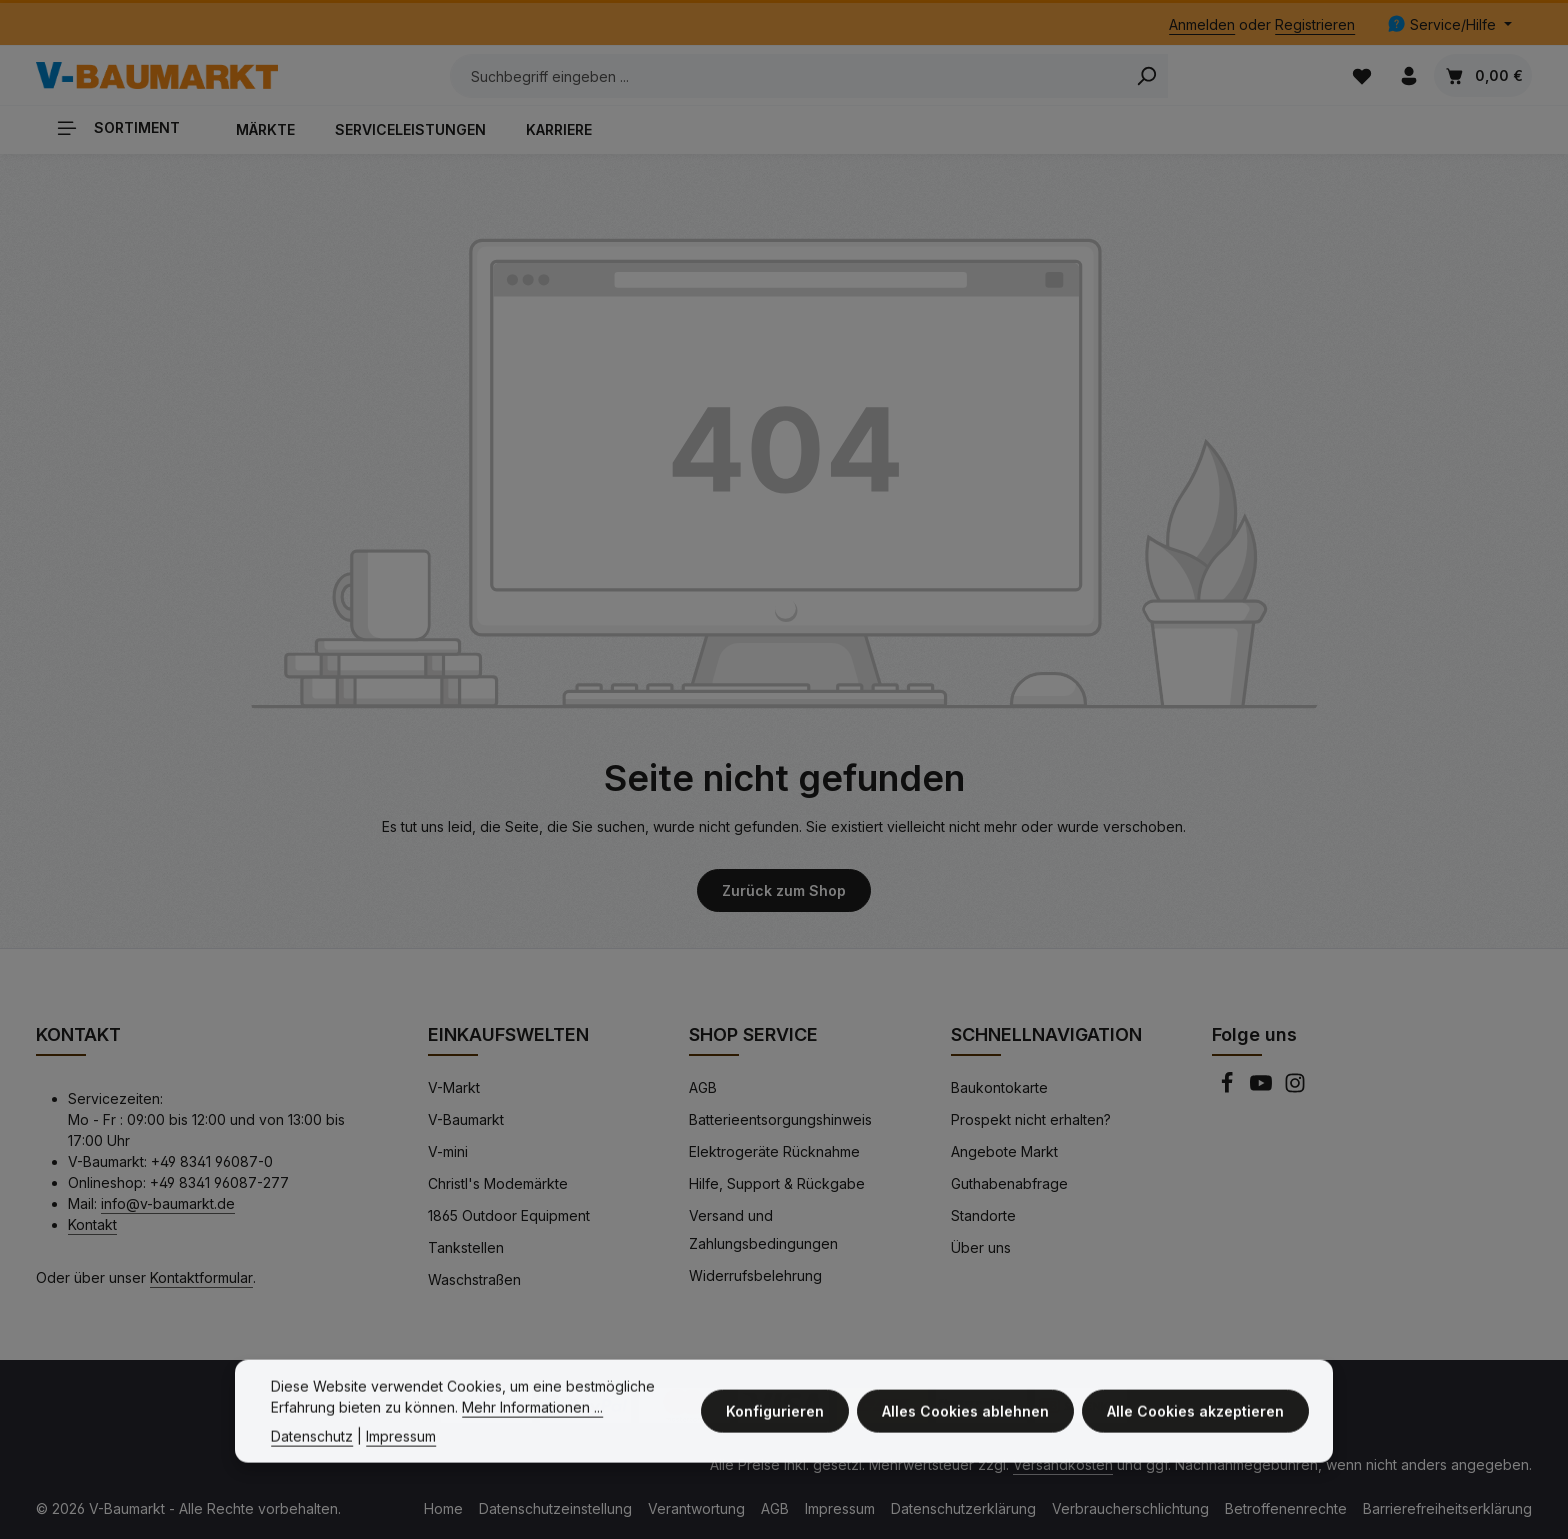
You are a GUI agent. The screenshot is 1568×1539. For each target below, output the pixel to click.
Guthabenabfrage (1009, 1183)
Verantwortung (696, 1508)
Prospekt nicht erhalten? (1031, 1119)
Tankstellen (466, 1247)
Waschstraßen (474, 1279)
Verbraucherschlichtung (1130, 1508)
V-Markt (454, 1087)
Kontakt (92, 1224)
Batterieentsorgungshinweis (780, 1119)
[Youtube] (1263, 1088)
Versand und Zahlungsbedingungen (763, 1229)
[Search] (1146, 76)
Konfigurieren (775, 1432)
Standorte (983, 1215)
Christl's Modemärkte (498, 1183)
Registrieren (1315, 24)
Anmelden (1202, 24)
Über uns (981, 1247)
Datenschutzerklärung (963, 1508)
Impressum (840, 1508)
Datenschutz (312, 1457)
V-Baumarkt (466, 1119)
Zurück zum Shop (784, 890)
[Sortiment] (126, 127)
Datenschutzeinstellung (555, 1508)
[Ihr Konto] (1408, 75)
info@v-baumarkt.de (168, 1203)
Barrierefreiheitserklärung (1447, 1508)
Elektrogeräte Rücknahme (774, 1151)
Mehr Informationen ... (532, 1428)
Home (443, 1508)
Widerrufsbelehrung (755, 1275)
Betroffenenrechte (1286, 1508)
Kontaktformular (201, 1277)
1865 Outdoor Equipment (509, 1215)
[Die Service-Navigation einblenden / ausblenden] (1449, 24)
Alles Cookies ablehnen (965, 1432)
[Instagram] (1295, 1088)
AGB (703, 1087)
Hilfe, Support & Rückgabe (777, 1183)
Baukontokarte (999, 1087)
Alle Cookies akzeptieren (1195, 1432)
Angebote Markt (1004, 1151)
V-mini (448, 1151)
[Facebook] (1229, 1088)
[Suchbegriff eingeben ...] (788, 76)
